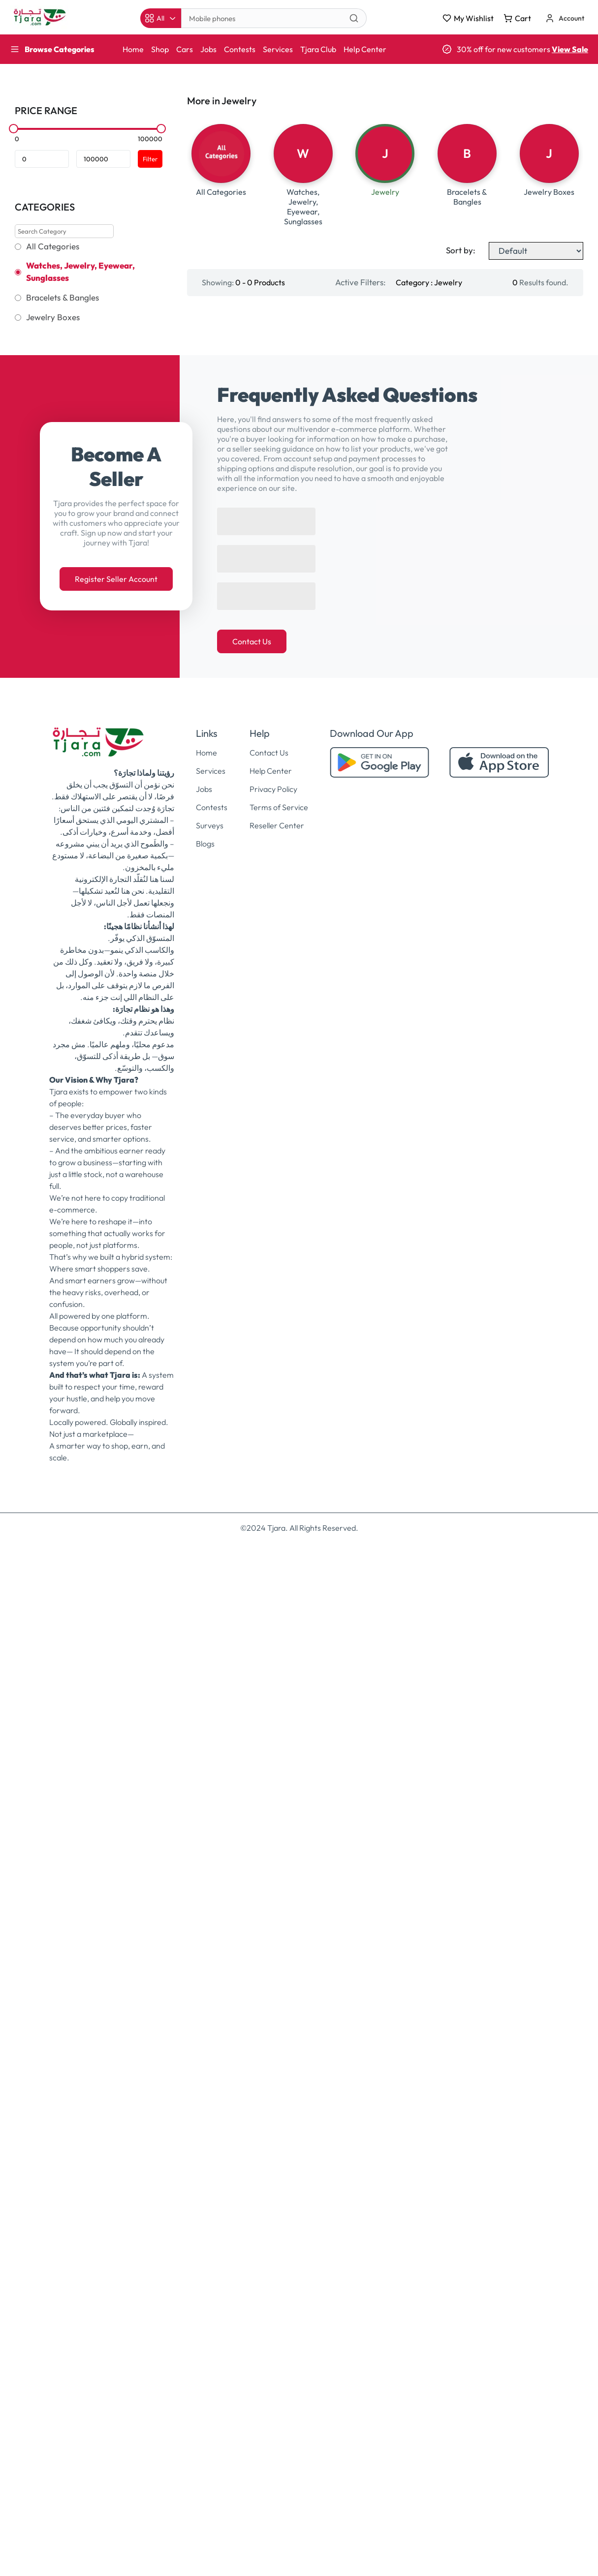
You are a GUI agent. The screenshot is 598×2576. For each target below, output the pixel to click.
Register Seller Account (116, 1612)
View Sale (570, 49)
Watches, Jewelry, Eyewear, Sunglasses (80, 271)
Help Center (365, 49)
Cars (184, 49)
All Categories (52, 246)
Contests (239, 49)
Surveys (209, 1859)
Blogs (205, 1877)
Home (133, 49)
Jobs (208, 49)
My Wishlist (468, 18)
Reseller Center (277, 1859)
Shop (160, 49)
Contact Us (251, 1675)
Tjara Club (318, 49)
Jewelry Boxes (53, 317)
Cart (517, 18)
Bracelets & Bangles (62, 297)
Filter (150, 159)
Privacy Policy (273, 1822)
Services (278, 49)
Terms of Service (279, 1841)
